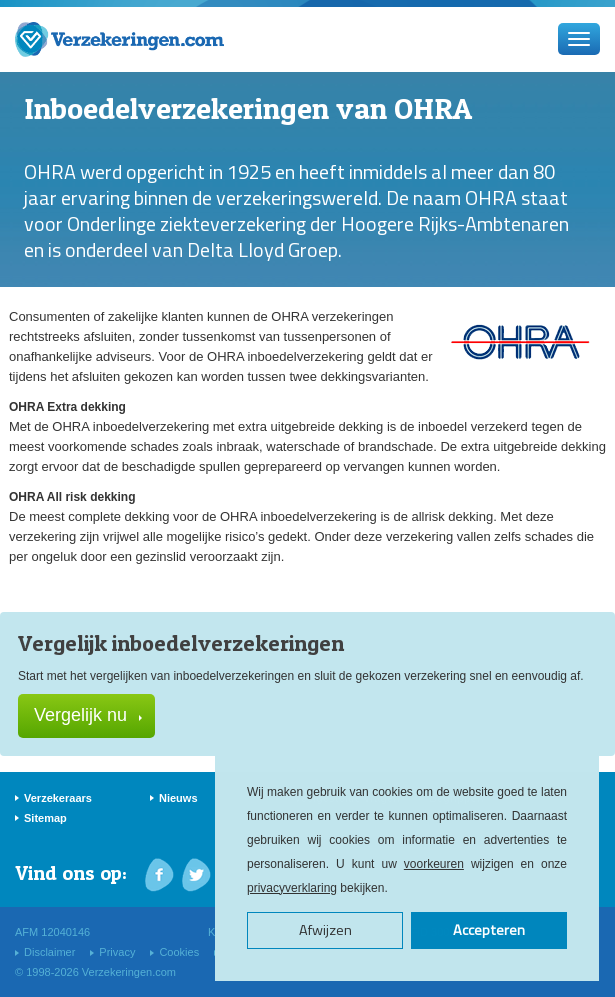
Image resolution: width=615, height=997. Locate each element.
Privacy (117, 952)
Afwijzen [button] (325, 930)
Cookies (179, 952)
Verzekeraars (58, 798)
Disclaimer (49, 952)
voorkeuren (434, 864)
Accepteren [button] (489, 930)
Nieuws (178, 798)
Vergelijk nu (88, 715)
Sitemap (45, 818)
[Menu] (579, 39)
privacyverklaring (292, 888)
